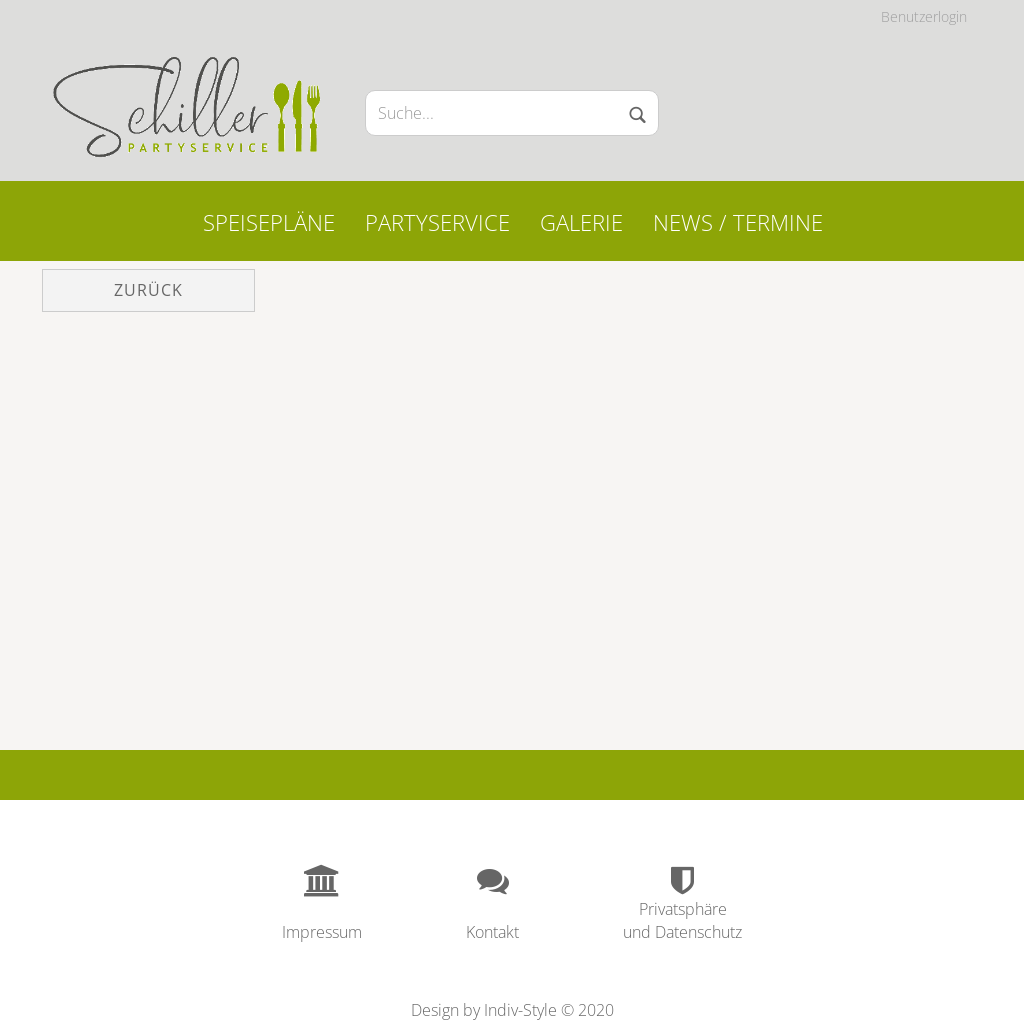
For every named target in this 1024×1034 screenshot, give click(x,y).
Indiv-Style (520, 1010)
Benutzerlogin (924, 16)
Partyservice (437, 222)
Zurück (148, 290)
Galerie (581, 222)
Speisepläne (269, 222)
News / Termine (738, 222)
